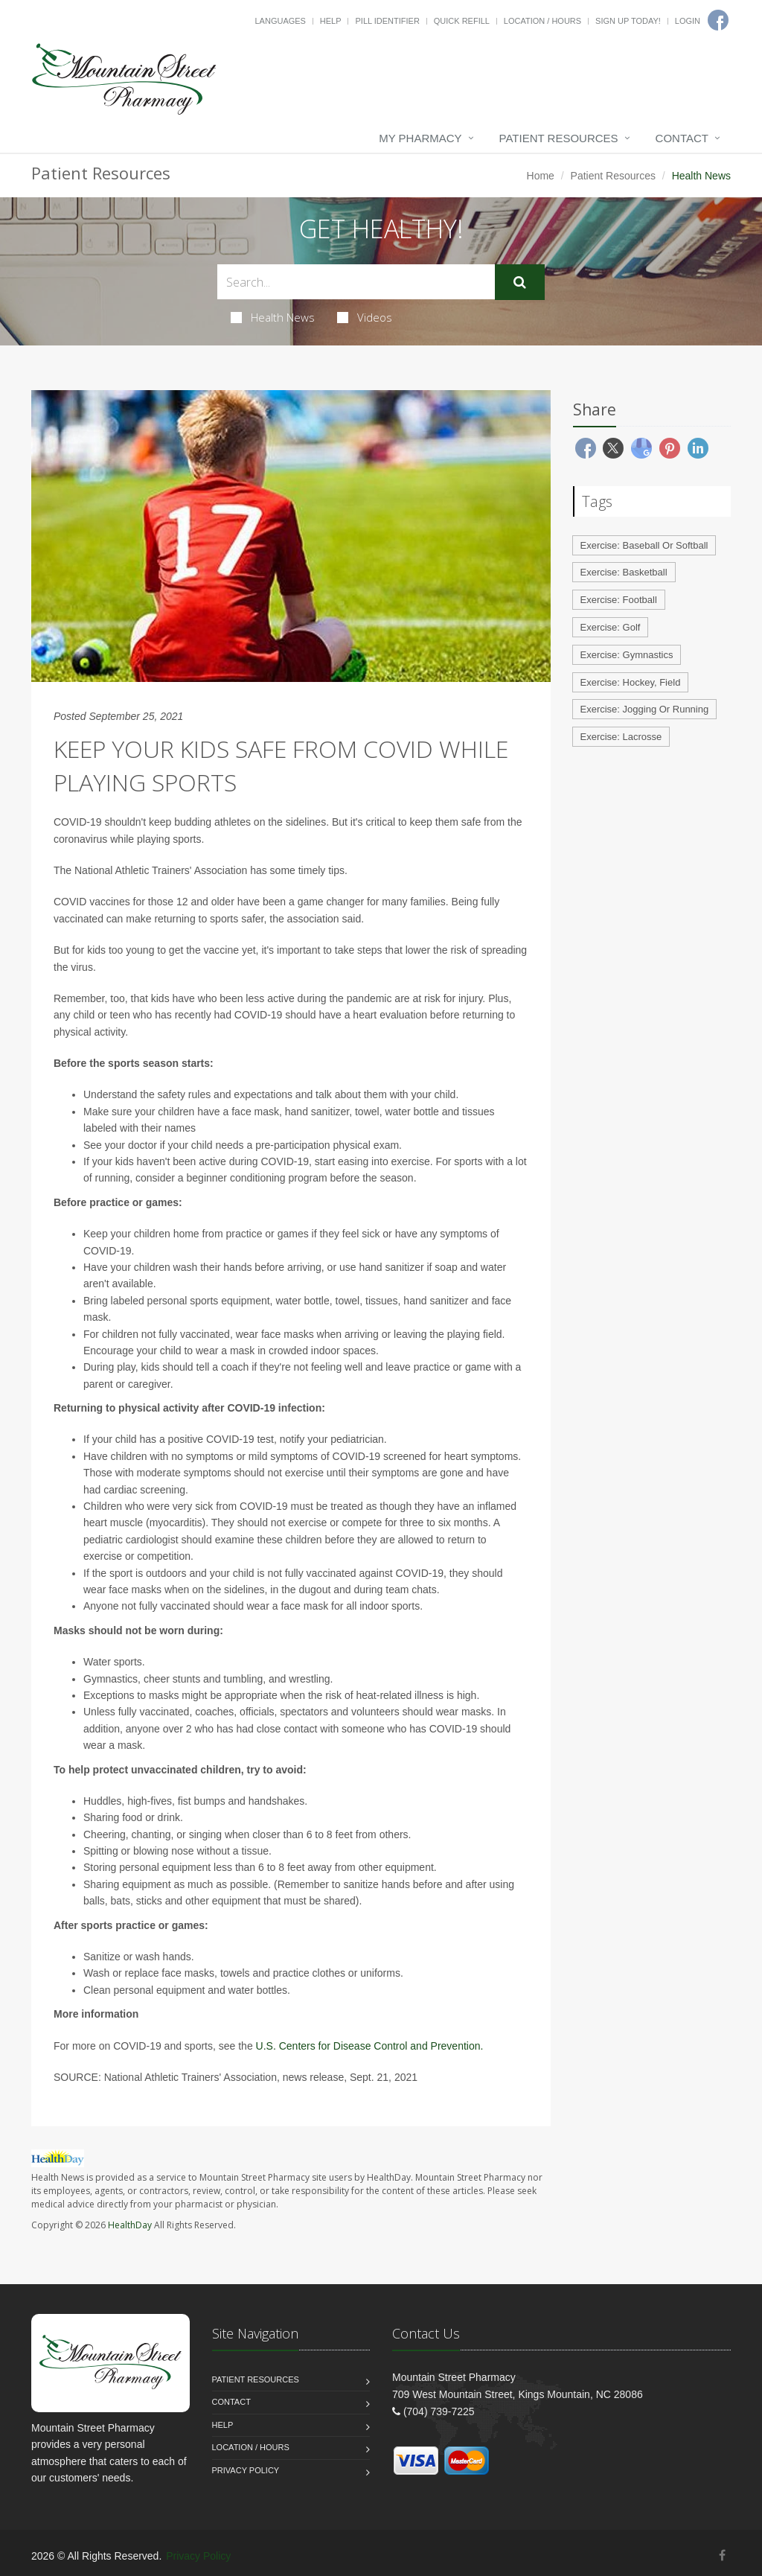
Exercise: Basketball (623, 572)
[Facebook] (722, 2555)
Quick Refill (462, 20)
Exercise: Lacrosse (621, 736)
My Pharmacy (420, 138)
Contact (682, 138)
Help (331, 20)
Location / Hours (542, 20)
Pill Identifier (387, 20)
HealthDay (130, 2225)
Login (687, 20)
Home (540, 176)
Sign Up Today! (628, 20)
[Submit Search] (520, 282)
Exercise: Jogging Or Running (644, 709)
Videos (364, 317)
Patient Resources (558, 138)
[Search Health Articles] (356, 281)
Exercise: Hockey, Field (630, 682)
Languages (279, 20)
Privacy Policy (246, 2470)
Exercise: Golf (610, 627)
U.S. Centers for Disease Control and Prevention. (370, 2046)
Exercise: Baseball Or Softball (644, 545)
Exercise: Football (618, 599)
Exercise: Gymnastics (626, 654)
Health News (273, 317)
